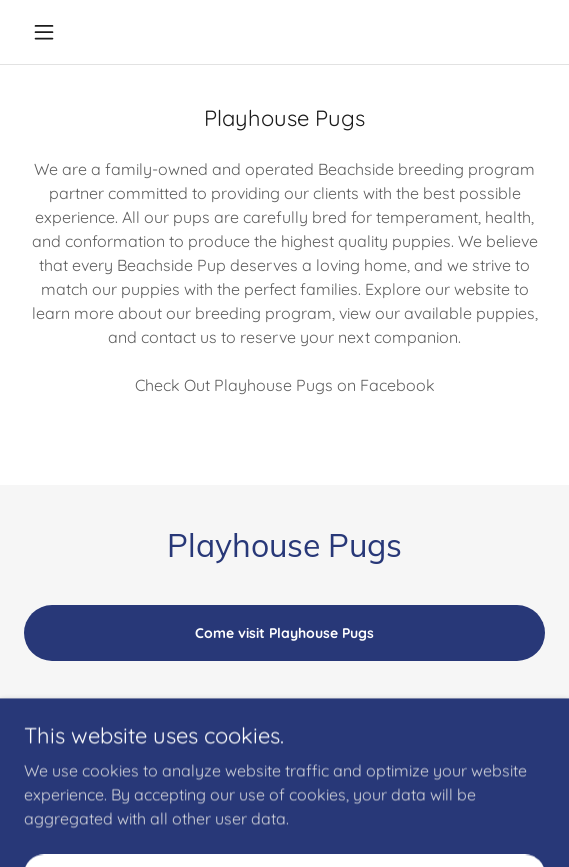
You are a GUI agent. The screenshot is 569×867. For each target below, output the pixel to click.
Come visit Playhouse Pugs (284, 633)
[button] (63, 32)
